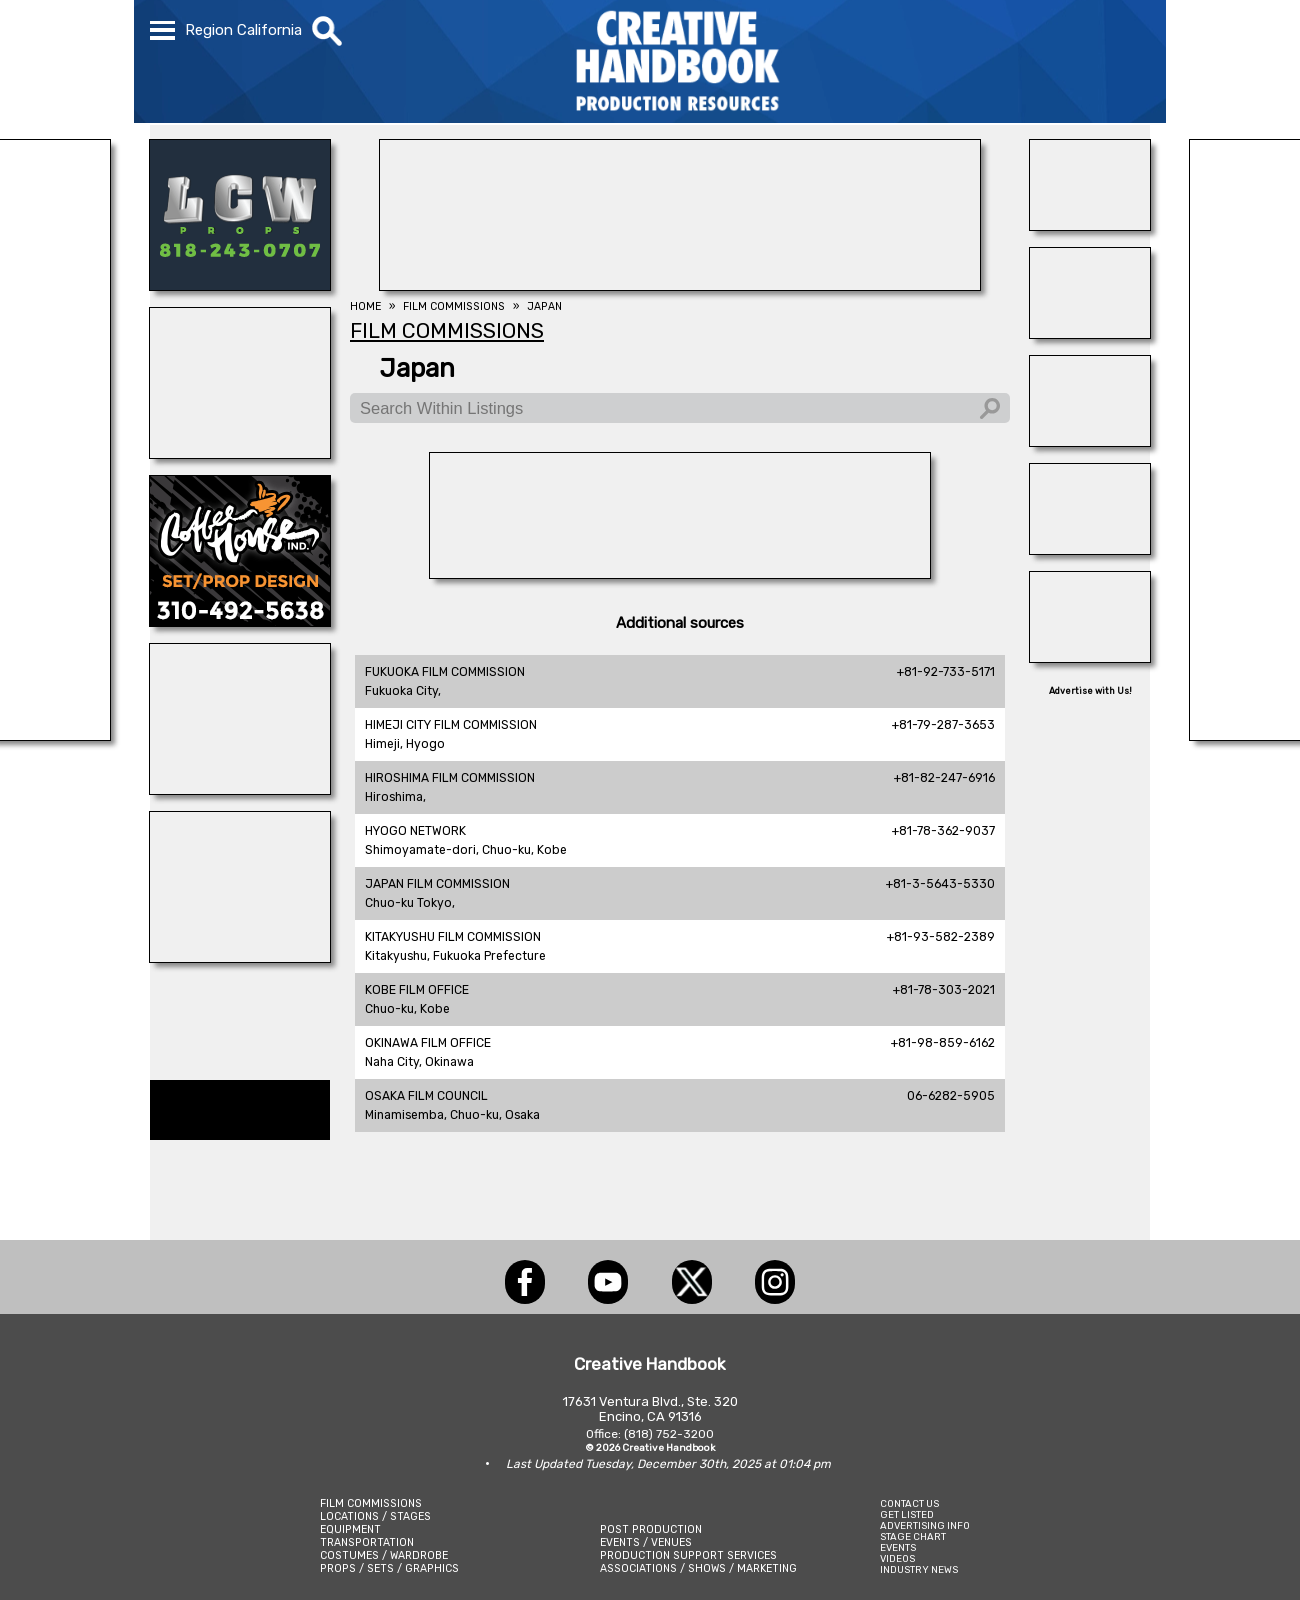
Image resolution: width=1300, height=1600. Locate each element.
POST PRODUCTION (651, 1529)
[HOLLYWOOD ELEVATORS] (1090, 549)
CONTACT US (909, 1503)
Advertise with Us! (1090, 691)
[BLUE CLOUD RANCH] (240, 789)
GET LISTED (907, 1514)
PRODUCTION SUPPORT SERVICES (688, 1555)
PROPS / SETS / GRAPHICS (389, 1568)
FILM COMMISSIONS (371, 1503)
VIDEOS (897, 1558)
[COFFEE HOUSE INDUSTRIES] (240, 621)
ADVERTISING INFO (925, 1525)
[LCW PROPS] (240, 285)
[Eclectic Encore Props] (1090, 657)
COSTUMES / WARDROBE (384, 1555)
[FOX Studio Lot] (680, 285)
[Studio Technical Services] (1090, 225)
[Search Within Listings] (680, 408)
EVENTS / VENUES (646, 1542)
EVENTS (898, 1547)
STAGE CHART (913, 1536)
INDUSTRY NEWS (919, 1569)
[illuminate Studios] (240, 453)
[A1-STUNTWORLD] (680, 573)
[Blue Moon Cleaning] (1090, 333)
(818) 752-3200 (669, 1434)
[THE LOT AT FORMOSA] (1090, 441)
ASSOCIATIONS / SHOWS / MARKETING (698, 1568)
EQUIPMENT (350, 1529)
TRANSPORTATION (367, 1542)
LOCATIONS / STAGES (375, 1516)
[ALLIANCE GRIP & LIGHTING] (240, 957)
